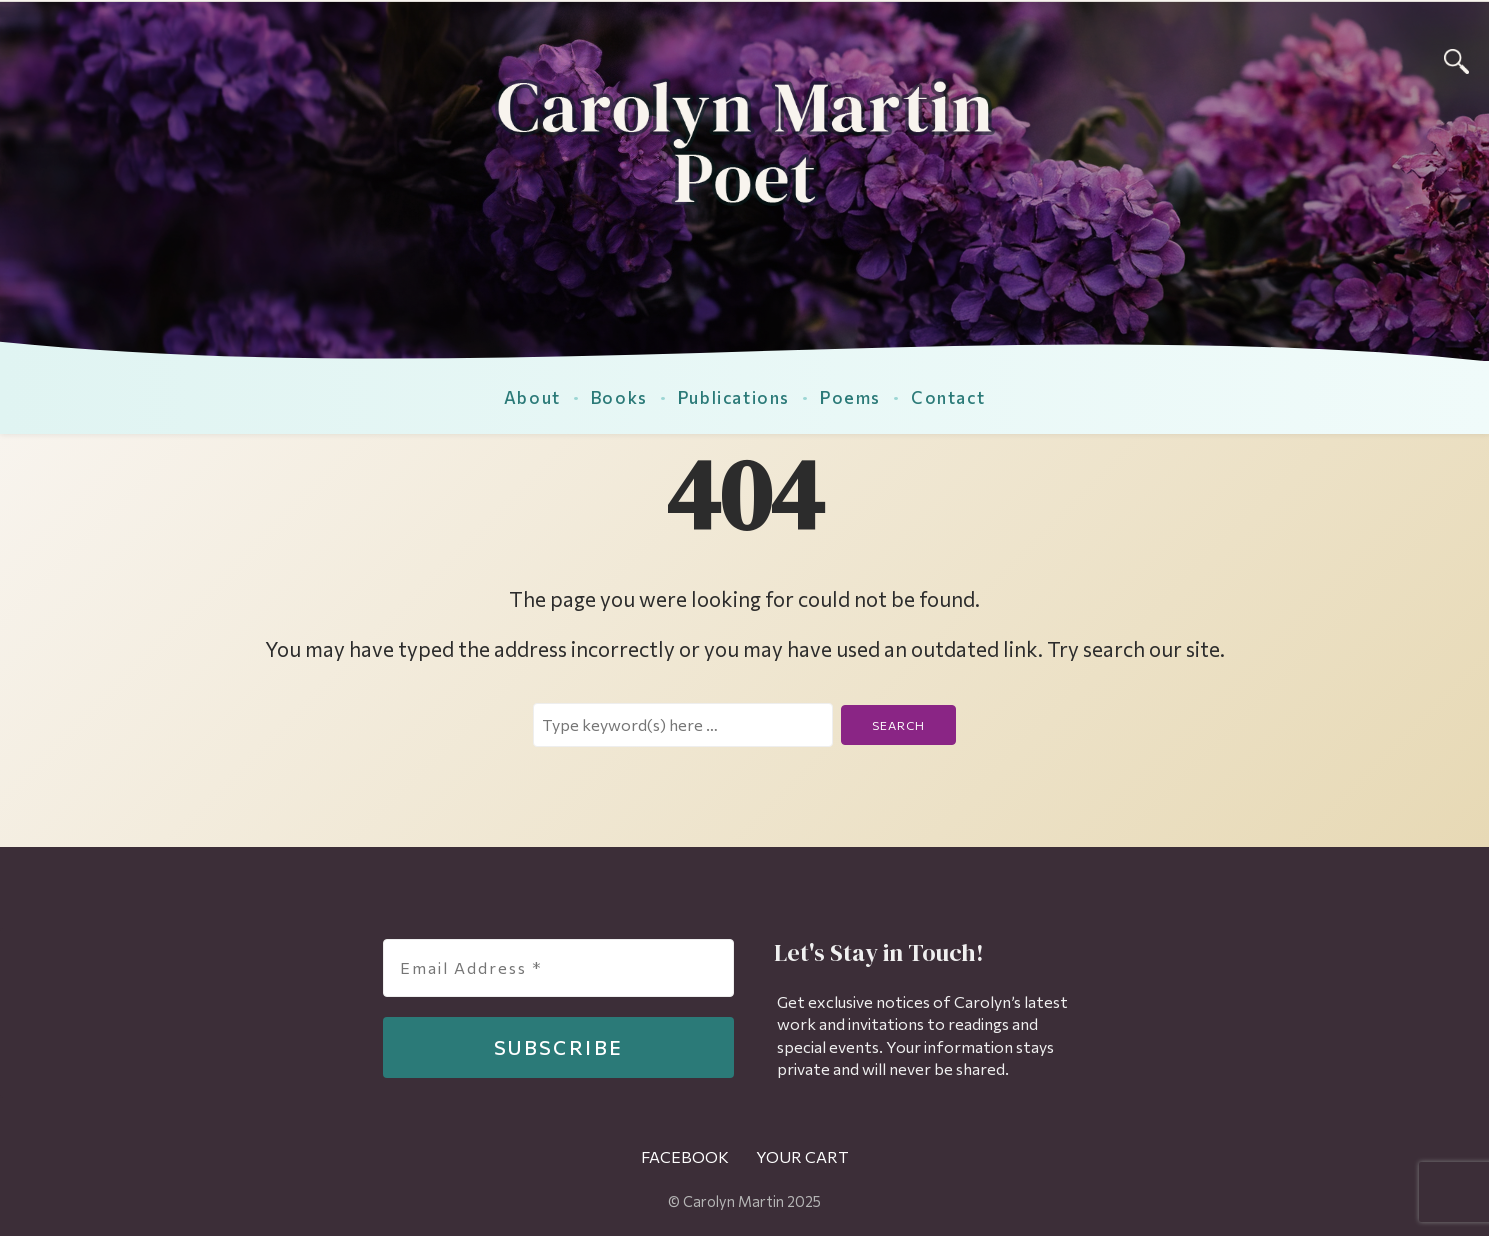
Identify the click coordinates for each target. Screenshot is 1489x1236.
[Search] (1456, 58)
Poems (850, 397)
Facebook (685, 1156)
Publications (734, 397)
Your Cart (802, 1156)
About (532, 397)
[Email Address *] (558, 968)
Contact (948, 397)
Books (619, 397)
